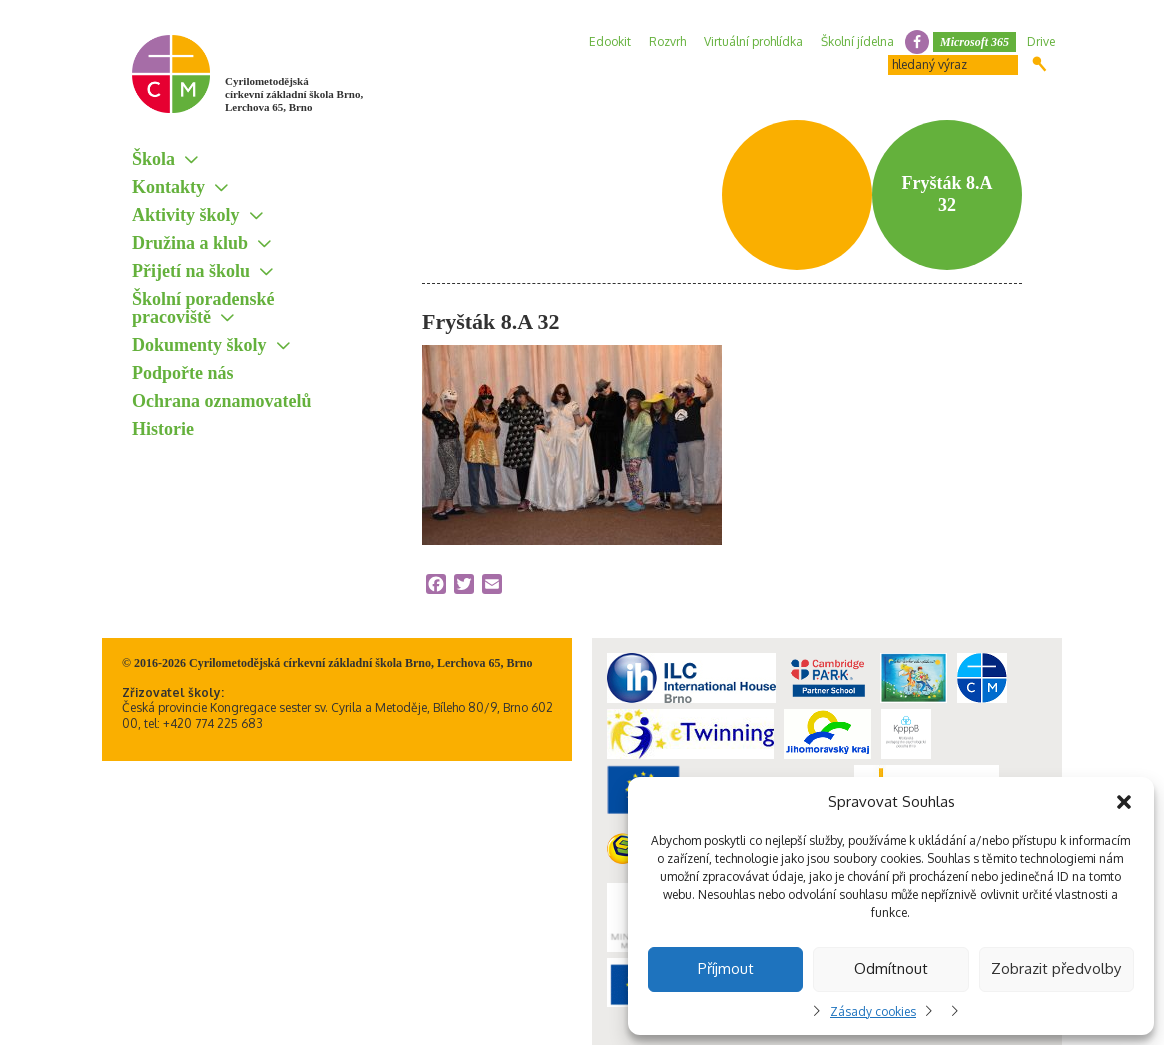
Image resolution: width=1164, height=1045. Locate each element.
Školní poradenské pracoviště (203, 308)
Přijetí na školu (191, 271)
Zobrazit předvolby (1056, 968)
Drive (1041, 41)
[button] (1124, 802)
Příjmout (726, 968)
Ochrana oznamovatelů (222, 401)
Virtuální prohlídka (753, 41)
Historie (163, 429)
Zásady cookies (873, 1011)
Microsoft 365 (974, 42)
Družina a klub (190, 243)
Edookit (610, 41)
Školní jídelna (857, 41)
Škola (153, 159)
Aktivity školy (186, 215)
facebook (917, 42)
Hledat (1039, 64)
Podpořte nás (183, 373)
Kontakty (168, 187)
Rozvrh (667, 41)
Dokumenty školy (199, 345)
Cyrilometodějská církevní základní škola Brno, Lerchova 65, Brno (294, 94)
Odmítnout (891, 968)
